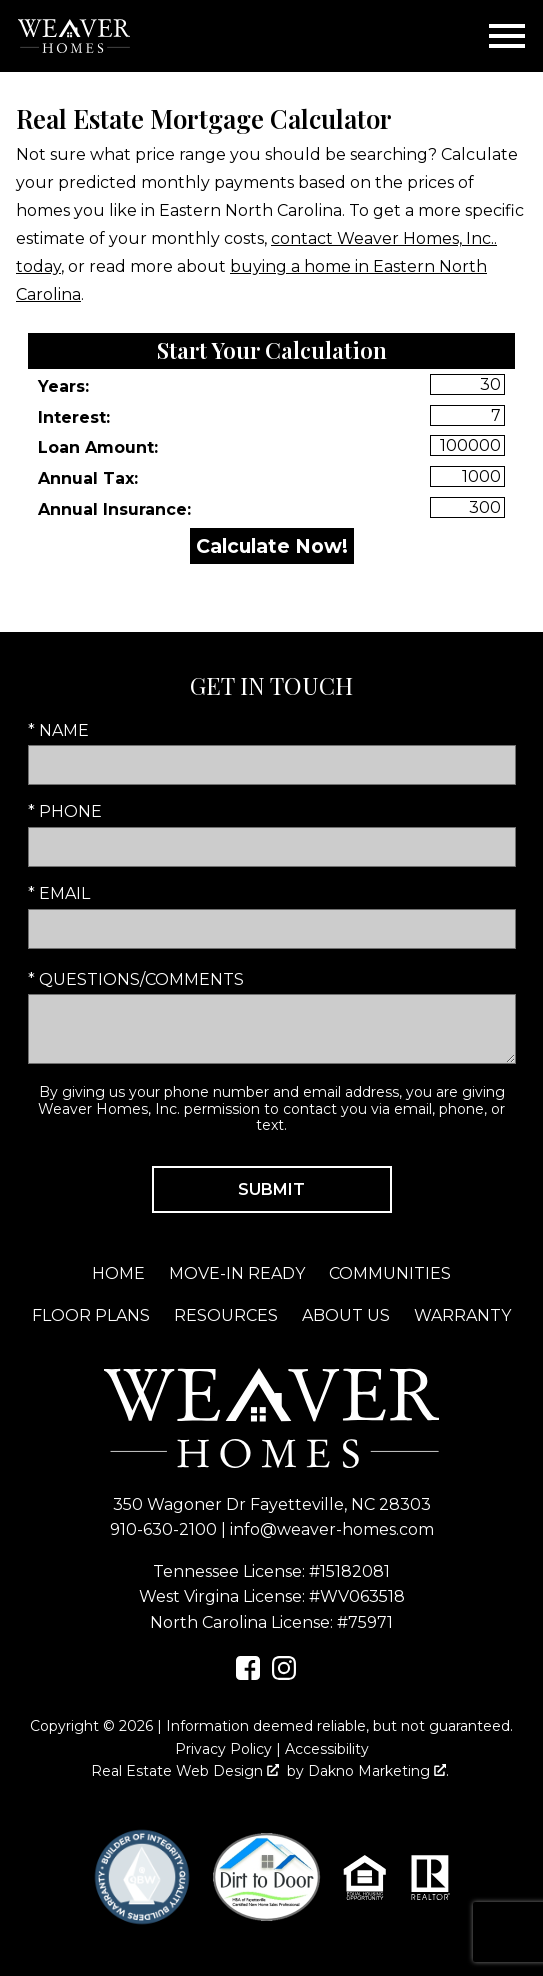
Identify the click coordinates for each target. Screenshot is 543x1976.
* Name (58, 730)
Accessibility (327, 1749)
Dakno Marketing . (378, 1771)
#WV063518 (357, 1596)
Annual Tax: (88, 478)
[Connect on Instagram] (284, 1674)
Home (118, 1273)
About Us (346, 1315)
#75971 (365, 1622)
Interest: (74, 417)
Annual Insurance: (114, 509)
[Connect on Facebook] (248, 1674)
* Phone (65, 811)
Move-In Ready (237, 1273)
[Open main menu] (507, 36)
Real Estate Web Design (185, 1771)
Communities (390, 1273)
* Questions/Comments (136, 979)
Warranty (462, 1315)
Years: (63, 386)
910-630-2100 (163, 1529)
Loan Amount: (98, 447)
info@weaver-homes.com (332, 1529)
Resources (226, 1315)
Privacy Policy (223, 1749)
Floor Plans (91, 1315)
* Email (59, 893)
